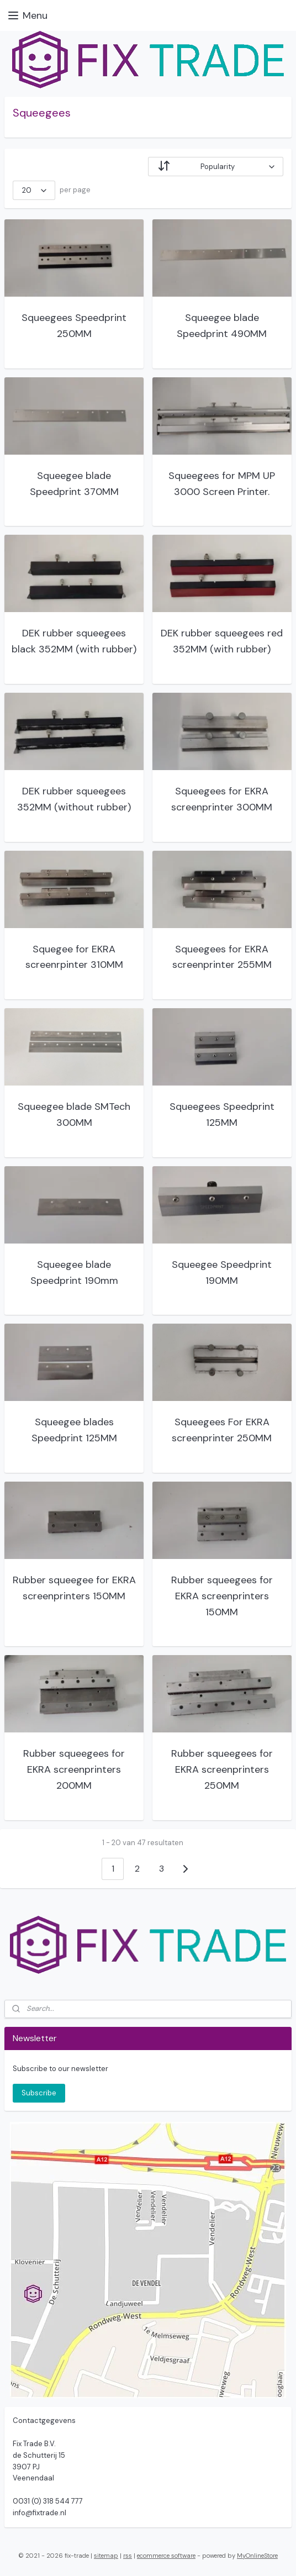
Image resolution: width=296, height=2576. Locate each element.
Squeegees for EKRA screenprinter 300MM (221, 799)
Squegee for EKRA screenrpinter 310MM (74, 957)
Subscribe (39, 2093)
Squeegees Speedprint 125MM (222, 1114)
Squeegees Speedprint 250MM (74, 325)
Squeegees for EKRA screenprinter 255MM (222, 957)
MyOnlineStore (257, 2555)
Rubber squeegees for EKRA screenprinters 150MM (222, 1596)
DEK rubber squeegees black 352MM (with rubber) (74, 641)
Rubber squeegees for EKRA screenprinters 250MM (222, 1769)
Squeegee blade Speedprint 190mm (74, 1272)
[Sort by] (216, 166)
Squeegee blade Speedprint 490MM (222, 325)
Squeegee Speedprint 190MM (222, 1272)
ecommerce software (166, 2555)
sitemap (106, 2555)
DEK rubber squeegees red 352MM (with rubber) (222, 641)
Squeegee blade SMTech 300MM (74, 1114)
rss (127, 2555)
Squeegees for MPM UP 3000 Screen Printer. (221, 483)
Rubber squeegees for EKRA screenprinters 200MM (74, 1769)
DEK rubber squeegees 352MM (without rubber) (74, 799)
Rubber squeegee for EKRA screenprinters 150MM (74, 1588)
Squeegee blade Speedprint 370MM (74, 483)
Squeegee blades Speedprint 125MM (74, 1430)
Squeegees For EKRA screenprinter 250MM (222, 1430)
